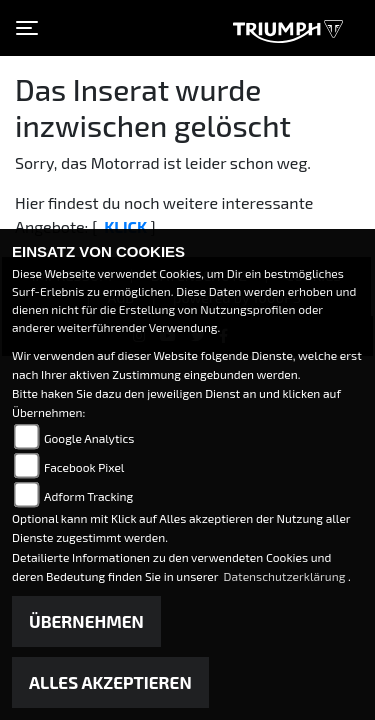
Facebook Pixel (84, 467)
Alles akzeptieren (110, 682)
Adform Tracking (88, 496)
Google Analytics (89, 438)
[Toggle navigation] (27, 28)
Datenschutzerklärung (286, 576)
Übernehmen (86, 621)
